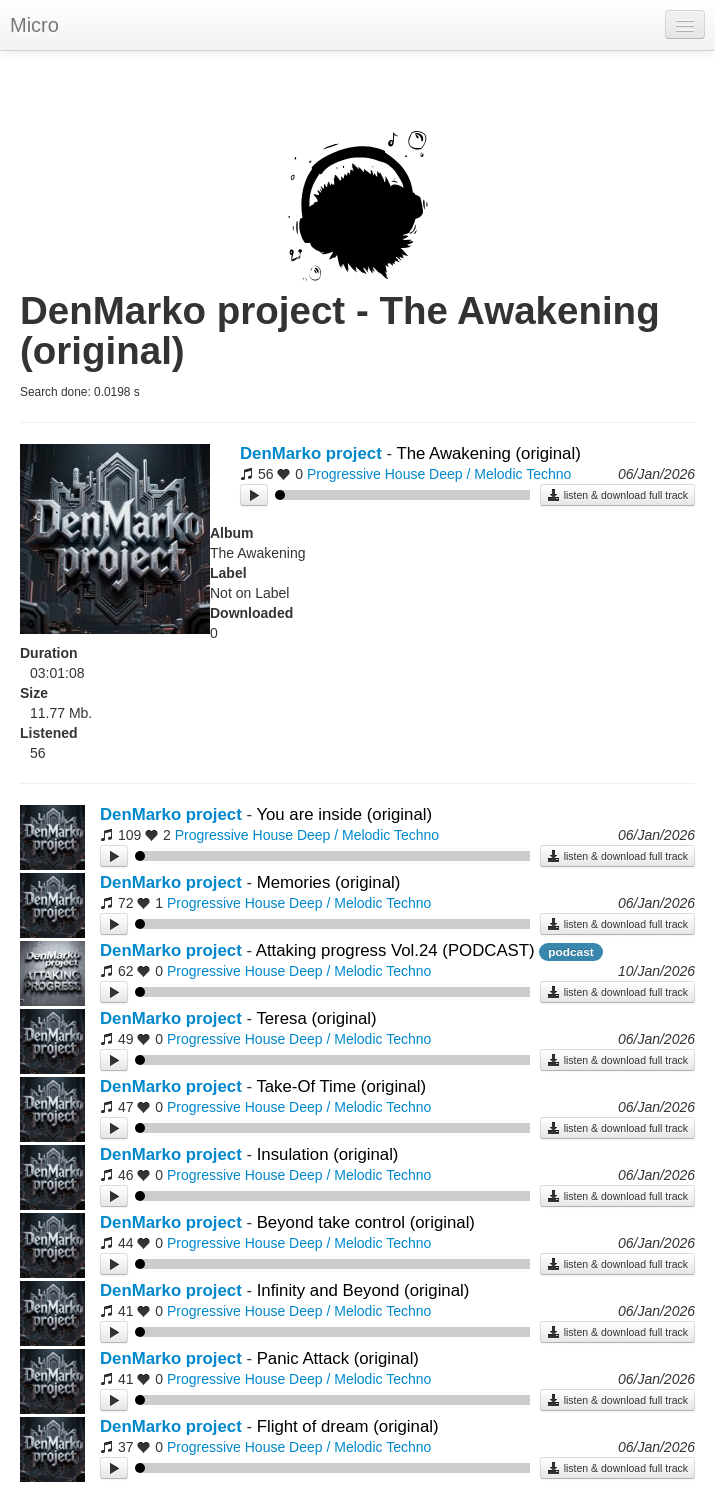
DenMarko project (311, 453)
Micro (34, 25)
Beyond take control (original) (366, 1222)
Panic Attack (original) (338, 1358)
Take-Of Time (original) (341, 1086)
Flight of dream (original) (348, 1426)
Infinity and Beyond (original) (363, 1290)
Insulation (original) (328, 1154)
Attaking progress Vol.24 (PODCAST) (395, 950)
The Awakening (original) (488, 453)
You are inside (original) (344, 814)
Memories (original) (329, 882)
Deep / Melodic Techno (500, 474)
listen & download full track (617, 495)
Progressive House (366, 474)
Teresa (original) (316, 1018)
